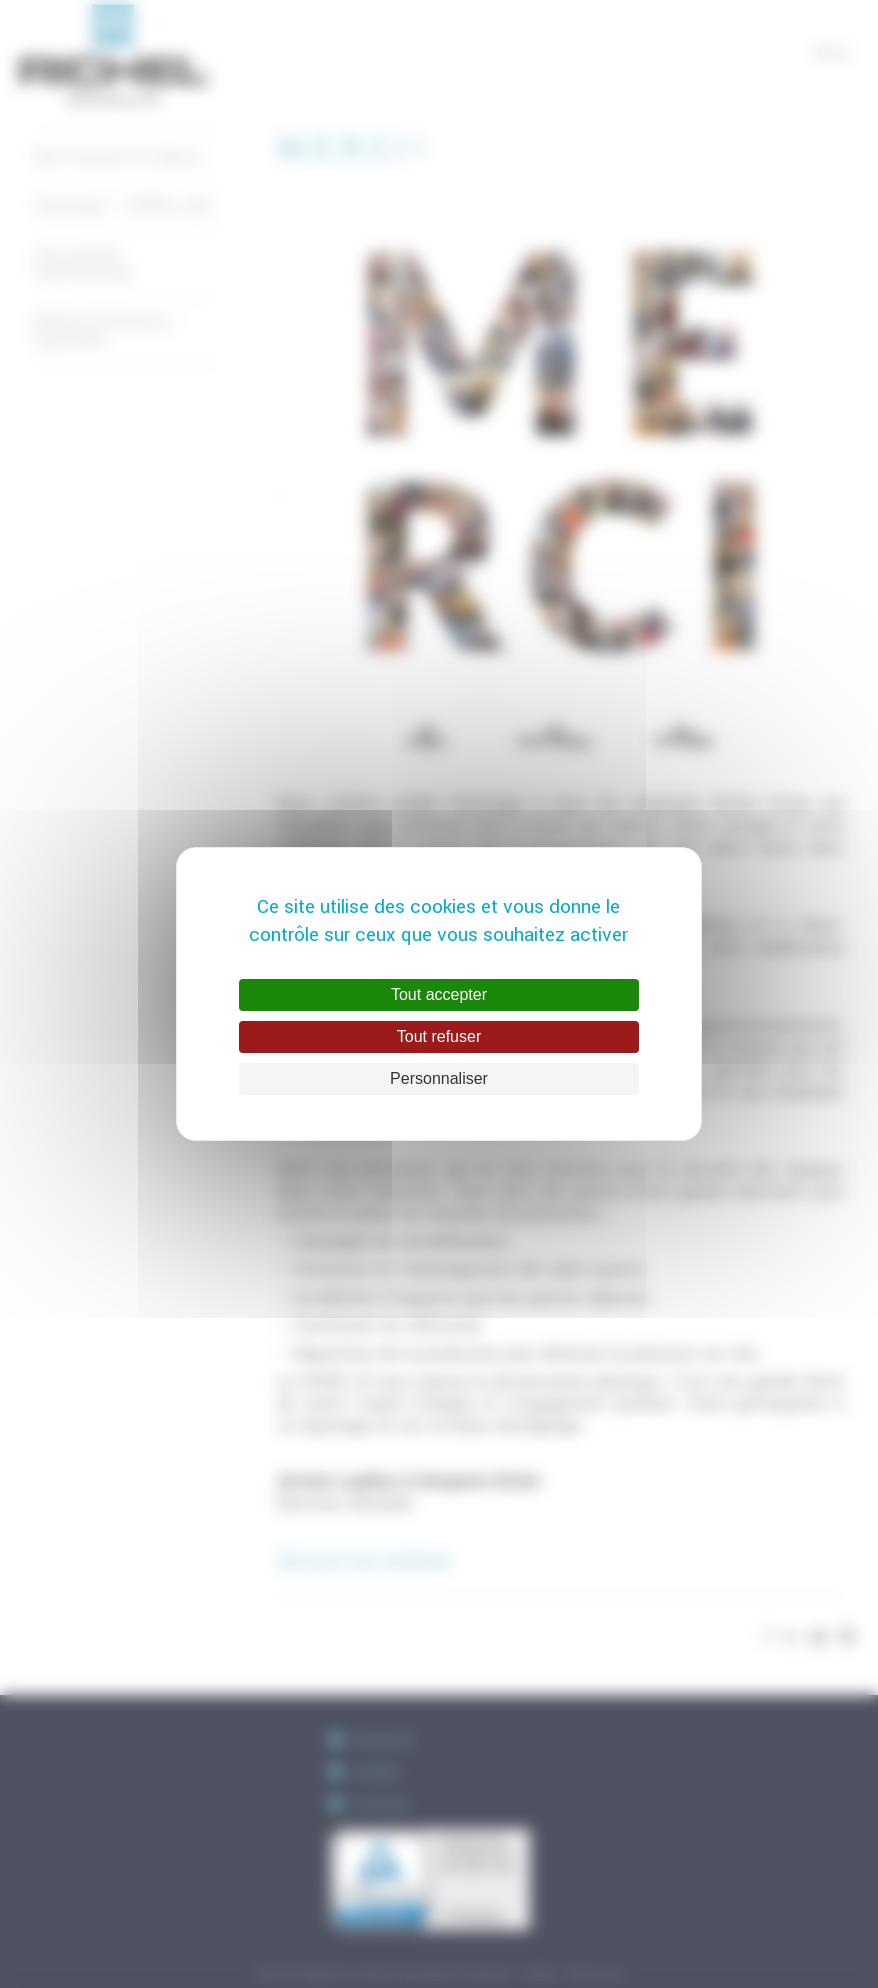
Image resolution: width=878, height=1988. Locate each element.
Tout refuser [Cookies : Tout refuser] (439, 1036)
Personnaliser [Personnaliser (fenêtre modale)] (439, 1078)
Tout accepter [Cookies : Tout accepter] (439, 994)
